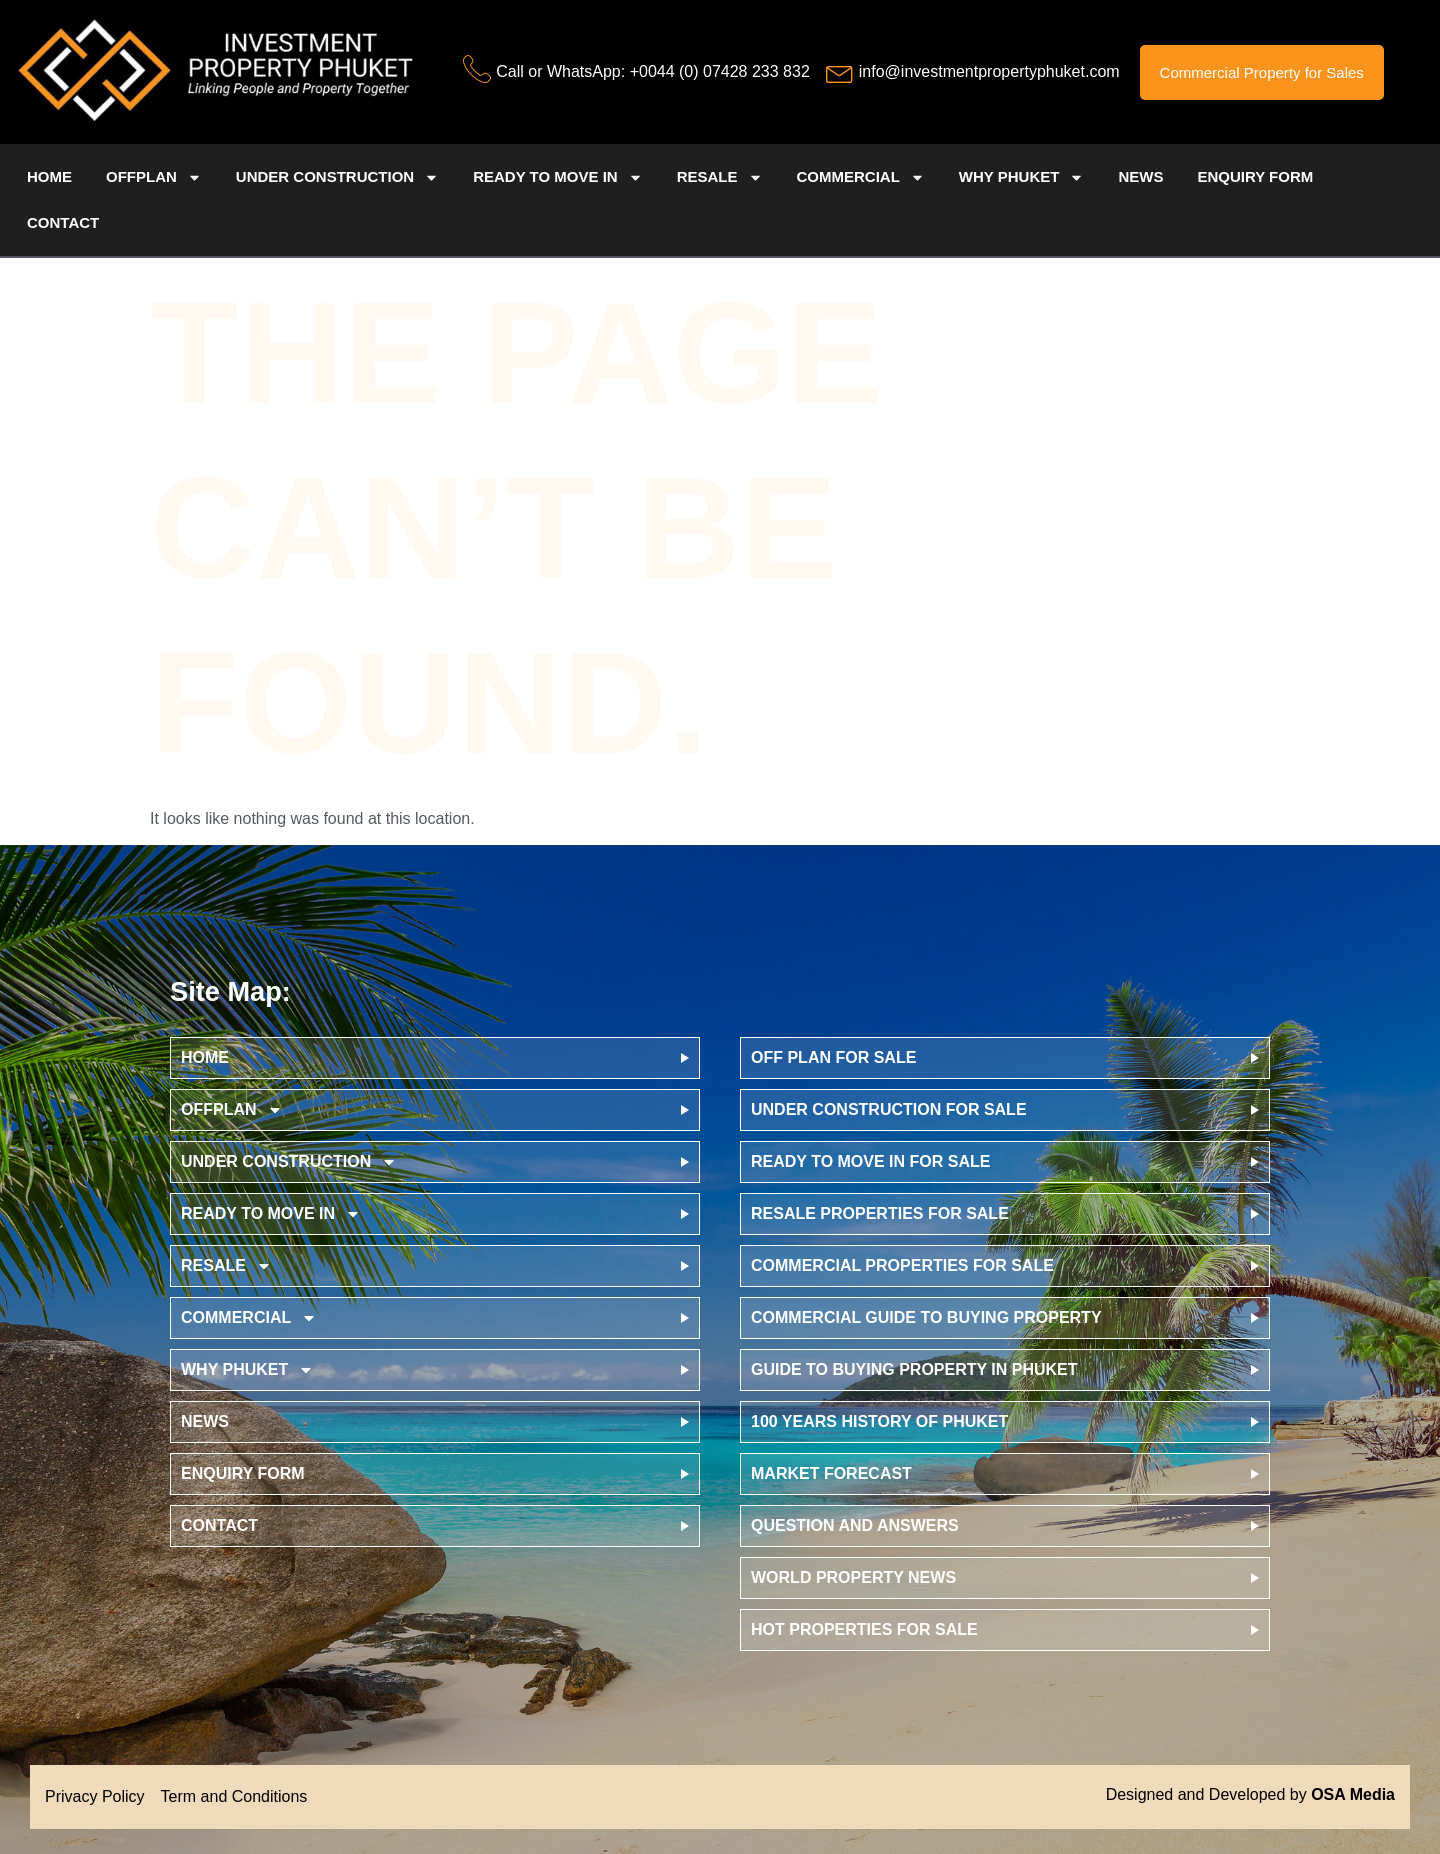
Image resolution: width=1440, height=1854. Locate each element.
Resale (720, 177)
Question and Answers (855, 1525)
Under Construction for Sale (889, 1109)
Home (49, 176)
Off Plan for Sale (833, 1057)
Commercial (861, 177)
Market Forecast (831, 1473)
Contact (63, 222)
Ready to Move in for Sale (870, 1161)
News (1140, 176)
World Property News (853, 1577)
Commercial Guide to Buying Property (926, 1317)
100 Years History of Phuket (879, 1421)
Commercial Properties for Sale (902, 1265)
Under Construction (337, 177)
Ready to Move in (557, 177)
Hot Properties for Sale (864, 1629)
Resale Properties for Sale (880, 1213)
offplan (154, 177)
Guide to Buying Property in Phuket (914, 1369)
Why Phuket (1022, 177)
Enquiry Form (1255, 176)
